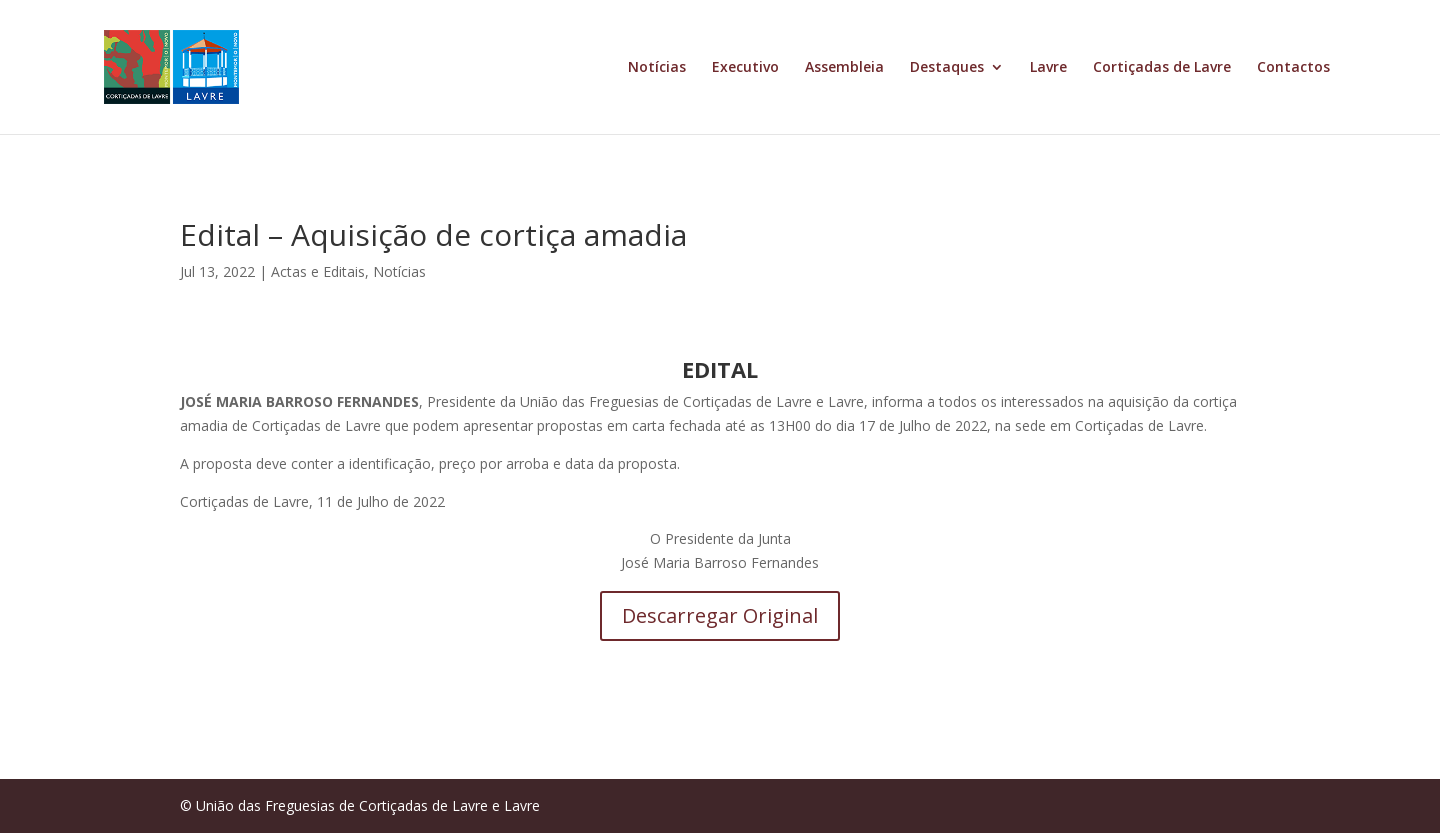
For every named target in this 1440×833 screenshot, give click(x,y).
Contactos (1293, 68)
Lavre (1048, 68)
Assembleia (844, 68)
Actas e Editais (318, 271)
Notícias (657, 68)
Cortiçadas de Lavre (1162, 68)
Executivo (745, 68)
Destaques (947, 68)
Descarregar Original (720, 615)
